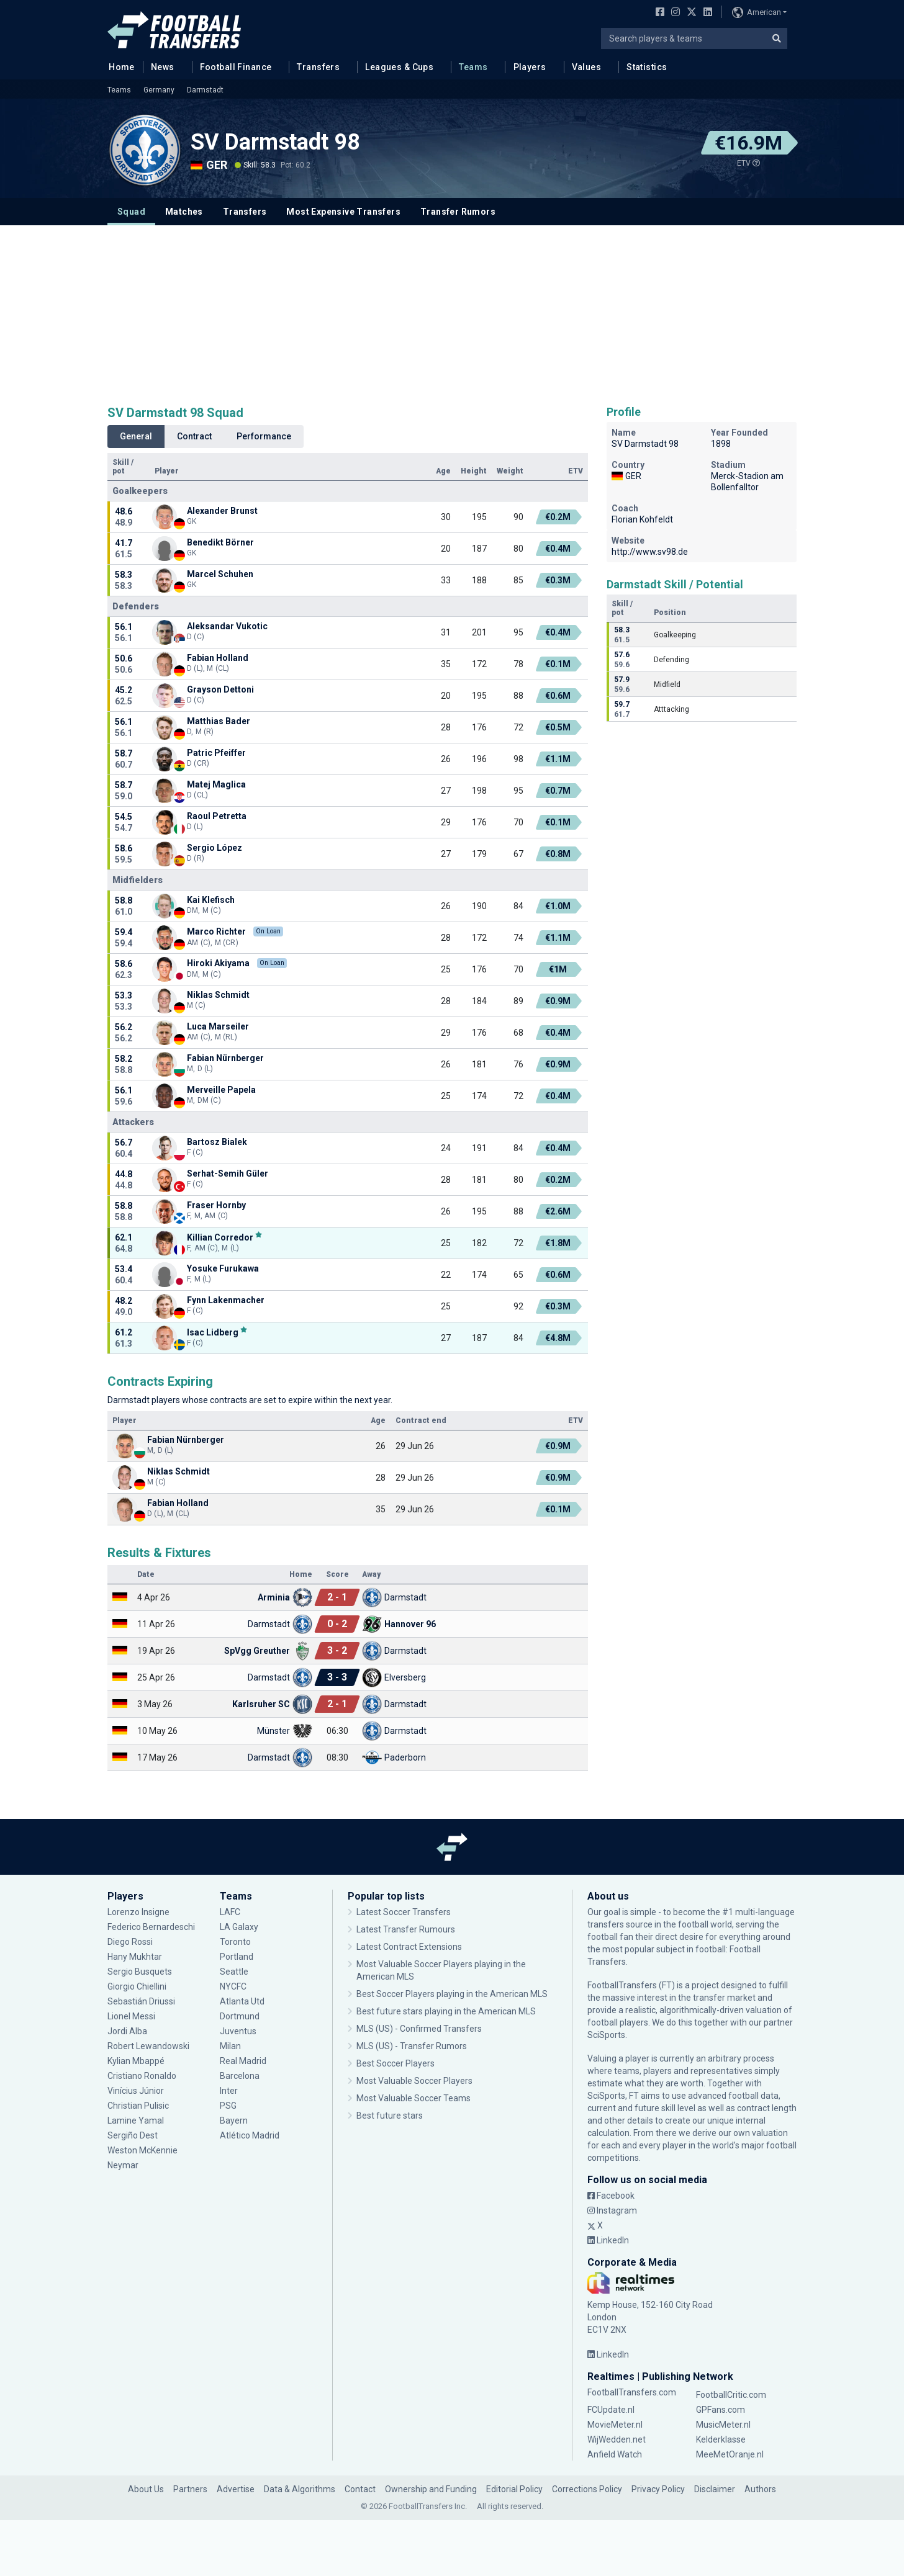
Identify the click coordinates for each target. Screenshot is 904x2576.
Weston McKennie (142, 2150)
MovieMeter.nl (615, 2425)
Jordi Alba (127, 2031)
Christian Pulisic (138, 2106)
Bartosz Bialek (217, 1142)
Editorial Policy (514, 2489)
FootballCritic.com (731, 2395)
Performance (264, 436)
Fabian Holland (217, 657)
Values (587, 67)
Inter (229, 2091)
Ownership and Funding (431, 2489)
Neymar (122, 2165)
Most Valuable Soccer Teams (413, 2098)
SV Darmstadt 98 (275, 142)
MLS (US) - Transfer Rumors (411, 2046)
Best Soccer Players (395, 2063)
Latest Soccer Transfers (403, 1912)
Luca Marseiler (218, 1026)
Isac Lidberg (212, 1332)
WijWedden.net (616, 2439)
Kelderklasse (721, 2439)
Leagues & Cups (399, 67)
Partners (190, 2489)
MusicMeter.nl (723, 2425)
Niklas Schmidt (218, 994)
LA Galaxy (239, 1927)
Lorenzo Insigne (138, 1912)
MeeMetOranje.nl (730, 2454)
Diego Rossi (130, 1942)
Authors (760, 2489)
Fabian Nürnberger (225, 1058)
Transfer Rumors (457, 212)
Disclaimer (714, 2489)
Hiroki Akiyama (218, 963)
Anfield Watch (614, 2454)
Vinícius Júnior (135, 2091)
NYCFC (233, 1986)
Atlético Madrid (249, 2135)
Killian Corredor (220, 1237)
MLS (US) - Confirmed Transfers (419, 2029)
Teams (473, 67)
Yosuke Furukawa (223, 1268)
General (136, 436)
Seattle (234, 1972)
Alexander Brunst (222, 510)
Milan (230, 2046)
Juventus (238, 2031)
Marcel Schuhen (220, 574)
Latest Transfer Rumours (405, 1929)
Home (118, 66)
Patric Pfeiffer (216, 752)
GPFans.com (720, 2410)
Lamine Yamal (135, 2120)
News (162, 67)
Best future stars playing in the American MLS (446, 2011)
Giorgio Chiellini (136, 1986)
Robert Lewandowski (148, 2046)
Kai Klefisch (211, 899)
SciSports (606, 2035)
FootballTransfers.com (631, 2392)
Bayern (234, 2120)
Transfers (318, 67)
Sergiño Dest (132, 2135)
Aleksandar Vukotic (227, 626)
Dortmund (240, 2016)
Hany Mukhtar (134, 1957)
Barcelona (240, 2076)
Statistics (646, 67)
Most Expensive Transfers (343, 212)
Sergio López (214, 847)
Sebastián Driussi (141, 2001)
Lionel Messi (132, 2016)
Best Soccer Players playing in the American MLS (452, 1994)
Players (529, 67)
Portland (236, 1957)
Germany (158, 90)
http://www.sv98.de (650, 552)
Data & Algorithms (299, 2489)
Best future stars (389, 2115)
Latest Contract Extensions (409, 1947)
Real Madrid (243, 2061)
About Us (146, 2489)
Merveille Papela (221, 1089)
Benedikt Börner (220, 542)
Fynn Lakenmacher (225, 1300)
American (756, 12)
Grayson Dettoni (220, 689)
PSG (228, 2106)
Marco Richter (216, 931)
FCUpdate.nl (611, 2410)
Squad (131, 212)
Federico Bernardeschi (151, 1927)
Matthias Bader (218, 721)
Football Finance (236, 67)
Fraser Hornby (216, 1205)
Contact (360, 2489)
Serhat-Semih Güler (227, 1173)
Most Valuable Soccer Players (414, 2081)
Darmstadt (205, 90)
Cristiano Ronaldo (141, 2076)
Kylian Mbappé (136, 2061)
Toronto (235, 1942)
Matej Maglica (216, 784)
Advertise (236, 2489)
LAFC (230, 1912)
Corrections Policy (587, 2489)
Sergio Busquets (139, 1972)
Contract (194, 436)
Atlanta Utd (242, 2001)
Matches (184, 212)
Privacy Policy (658, 2489)
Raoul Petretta (216, 816)
